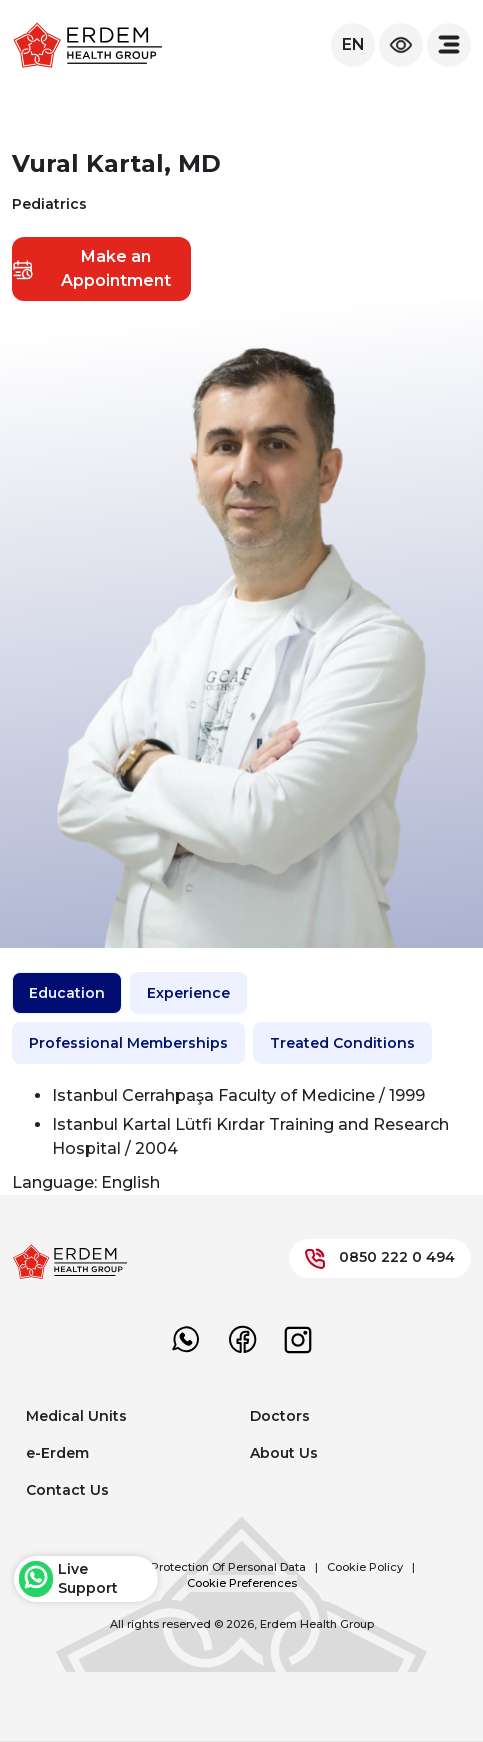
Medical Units (76, 1416)
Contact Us (67, 1490)
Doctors (280, 1416)
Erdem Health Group (317, 1624)
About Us (284, 1453)
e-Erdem (57, 1453)
